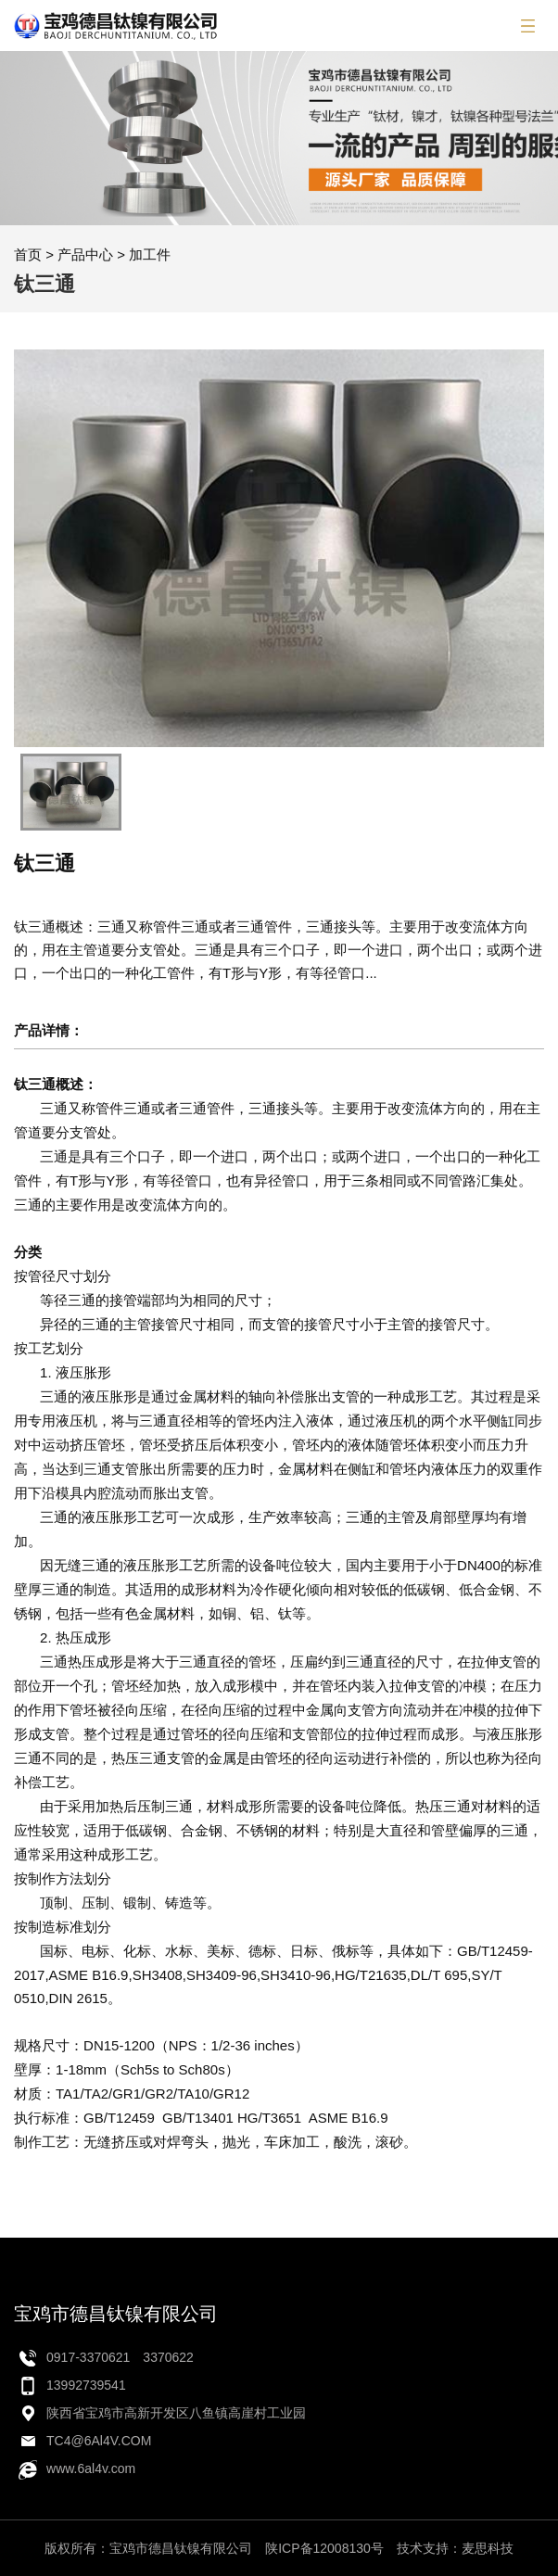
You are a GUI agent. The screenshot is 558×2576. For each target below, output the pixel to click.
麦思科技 (488, 2548)
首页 (28, 254)
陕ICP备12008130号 (324, 2548)
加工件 (150, 254)
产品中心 (85, 254)
